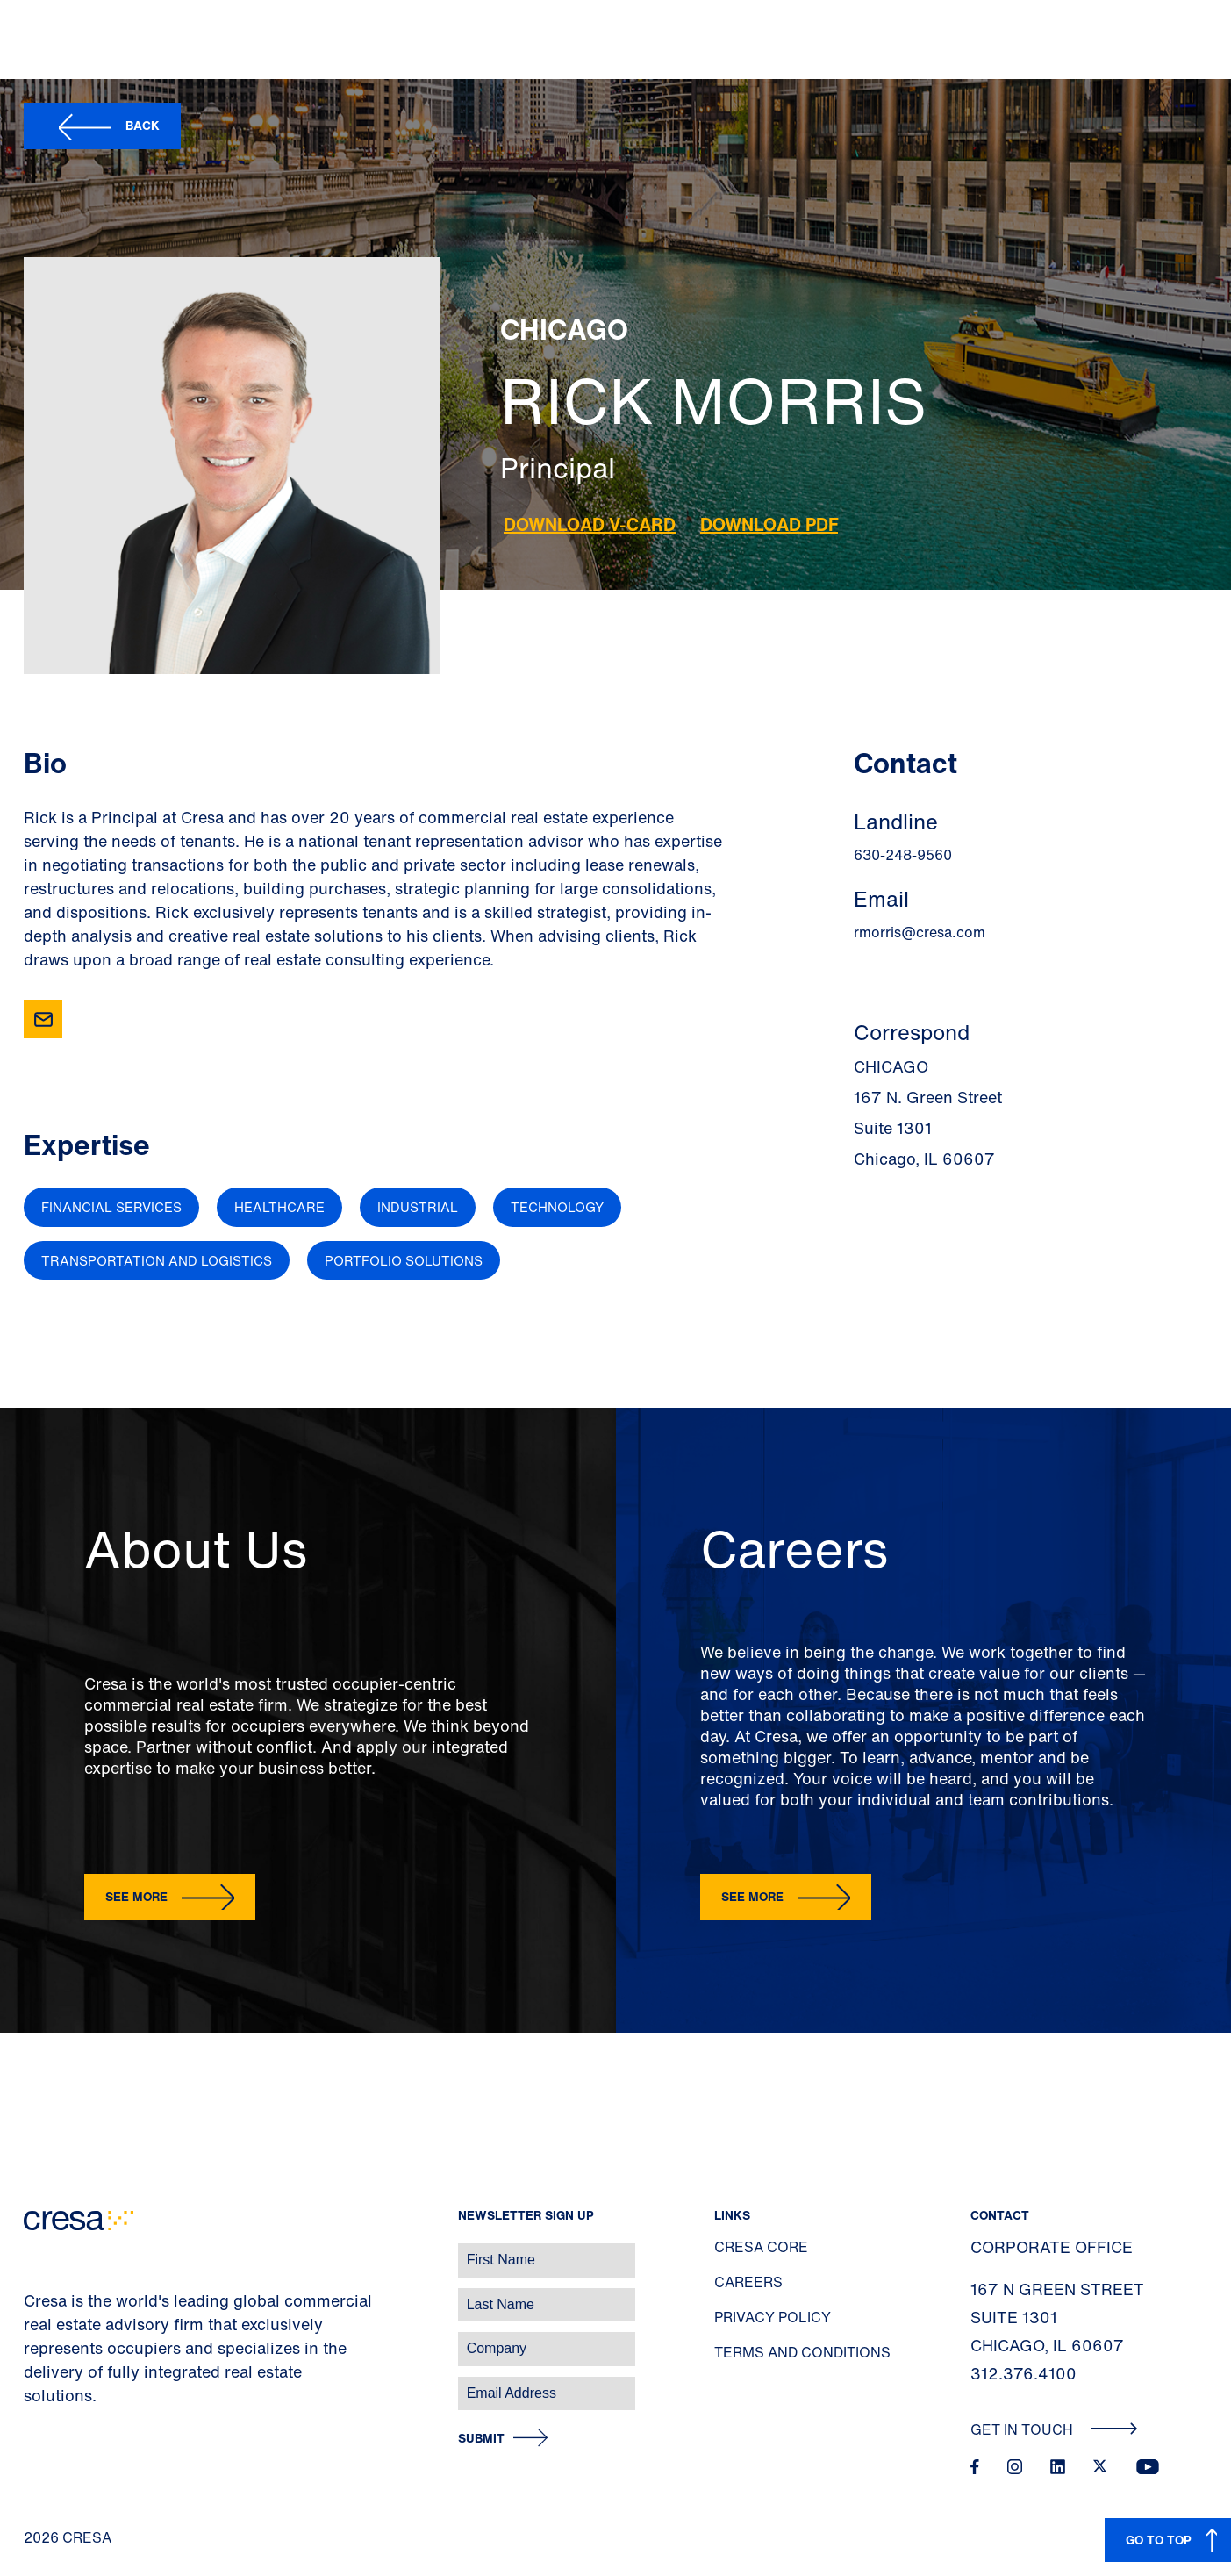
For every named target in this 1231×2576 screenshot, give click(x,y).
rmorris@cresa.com (919, 932)
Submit (481, 2438)
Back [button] (142, 125)
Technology (557, 1206)
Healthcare (279, 1206)
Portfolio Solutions (404, 1260)
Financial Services (111, 1206)
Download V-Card (590, 524)
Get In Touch (1054, 2429)
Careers (748, 2282)
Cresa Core (761, 2246)
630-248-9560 (903, 854)
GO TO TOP (1159, 2539)
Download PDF (769, 524)
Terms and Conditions (802, 2352)
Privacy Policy (772, 2317)
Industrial (417, 1206)
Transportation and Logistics (156, 1260)
